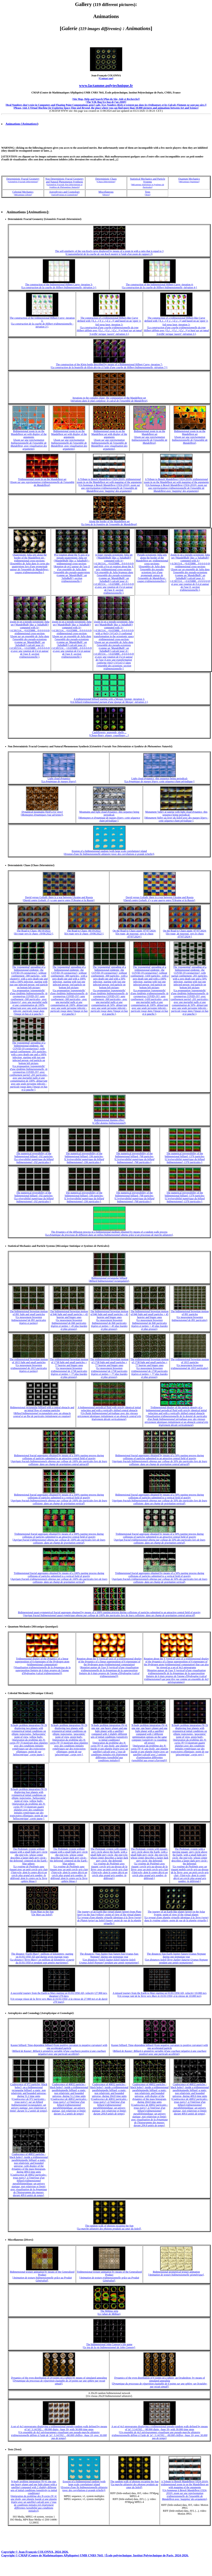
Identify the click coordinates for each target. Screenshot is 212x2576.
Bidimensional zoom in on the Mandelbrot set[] (149, 436)
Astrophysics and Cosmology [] (40, 2013)
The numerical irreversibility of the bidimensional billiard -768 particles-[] (134, 1157)
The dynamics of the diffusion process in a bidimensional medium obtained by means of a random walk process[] (109, 1232)
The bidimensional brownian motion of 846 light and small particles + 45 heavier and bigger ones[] (69, 1319)
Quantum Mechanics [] (32, 1626)
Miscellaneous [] (20, 2239)
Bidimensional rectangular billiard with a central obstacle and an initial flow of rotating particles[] (42, 1411)
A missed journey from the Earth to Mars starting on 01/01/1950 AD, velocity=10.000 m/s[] (159, 1993)
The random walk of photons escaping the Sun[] (109, 2226)
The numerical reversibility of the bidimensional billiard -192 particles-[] (33, 1157)
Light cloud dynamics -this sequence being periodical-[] (159, 779)
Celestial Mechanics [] (30, 1693)
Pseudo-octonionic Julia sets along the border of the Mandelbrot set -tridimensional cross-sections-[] (152, 567)
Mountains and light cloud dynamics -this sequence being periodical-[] (109, 815)
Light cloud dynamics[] (58, 779)
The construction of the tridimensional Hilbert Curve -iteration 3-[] (42, 321)
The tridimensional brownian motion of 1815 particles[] (190, 1363)
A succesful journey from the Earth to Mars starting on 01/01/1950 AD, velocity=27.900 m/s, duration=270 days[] (59, 1996)
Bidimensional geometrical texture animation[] (176, 2272)
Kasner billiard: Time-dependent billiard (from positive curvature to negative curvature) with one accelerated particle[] (59, 2048)
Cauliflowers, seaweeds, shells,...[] (109, 733)
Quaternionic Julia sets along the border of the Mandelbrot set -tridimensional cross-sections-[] (30, 562)
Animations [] (22, 124)
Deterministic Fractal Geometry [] (44, 219)
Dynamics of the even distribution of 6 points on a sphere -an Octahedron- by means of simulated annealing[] (159, 2381)
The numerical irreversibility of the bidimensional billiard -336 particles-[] (84, 1157)
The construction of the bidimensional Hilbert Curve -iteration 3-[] (58, 285)
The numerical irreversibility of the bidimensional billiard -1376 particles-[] (185, 1157)
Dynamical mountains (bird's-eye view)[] (42, 812)
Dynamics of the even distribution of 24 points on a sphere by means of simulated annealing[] (59, 2379)
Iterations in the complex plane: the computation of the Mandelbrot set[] (109, 398)
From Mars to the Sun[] (42, 1912)
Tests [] (14, 2449)
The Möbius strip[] (109, 2311)
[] (106, 99)
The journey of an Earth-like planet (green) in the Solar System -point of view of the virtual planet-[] (176, 1915)
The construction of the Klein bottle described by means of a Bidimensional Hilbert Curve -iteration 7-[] (109, 365)
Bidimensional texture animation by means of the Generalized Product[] (42, 2275)
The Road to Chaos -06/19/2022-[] (33, 931)
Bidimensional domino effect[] (109, 1120)
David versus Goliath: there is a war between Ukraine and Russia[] (58, 898)
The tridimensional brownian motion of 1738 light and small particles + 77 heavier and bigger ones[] (69, 1367)
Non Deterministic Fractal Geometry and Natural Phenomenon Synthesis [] (90, 746)
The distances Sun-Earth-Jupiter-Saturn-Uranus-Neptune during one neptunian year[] (176, 1957)
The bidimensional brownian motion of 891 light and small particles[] (29, 1316)
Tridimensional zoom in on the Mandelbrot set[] (42, 481)
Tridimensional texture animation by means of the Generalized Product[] (109, 2275)
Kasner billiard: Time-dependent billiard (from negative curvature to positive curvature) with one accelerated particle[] (159, 2048)
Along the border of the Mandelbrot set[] (109, 522)
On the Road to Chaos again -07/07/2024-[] (134, 932)
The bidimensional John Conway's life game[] (109, 2345)
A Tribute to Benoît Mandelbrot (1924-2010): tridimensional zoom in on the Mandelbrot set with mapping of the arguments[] (109, 484)
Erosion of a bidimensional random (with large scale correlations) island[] (109, 851)
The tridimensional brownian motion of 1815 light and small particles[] (29, 1364)
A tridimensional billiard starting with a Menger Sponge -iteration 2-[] (109, 699)
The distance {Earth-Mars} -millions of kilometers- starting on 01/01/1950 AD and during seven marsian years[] (42, 1957)
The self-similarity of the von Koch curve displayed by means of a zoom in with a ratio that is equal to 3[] (109, 251)
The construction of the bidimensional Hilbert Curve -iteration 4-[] (159, 285)
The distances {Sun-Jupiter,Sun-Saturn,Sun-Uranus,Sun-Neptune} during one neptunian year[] (109, 1957)
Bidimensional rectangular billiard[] (109, 1278)
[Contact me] (106, 78)
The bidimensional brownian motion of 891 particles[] (190, 1315)
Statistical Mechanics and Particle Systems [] (58, 1246)
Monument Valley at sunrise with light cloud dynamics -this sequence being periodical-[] (176, 815)
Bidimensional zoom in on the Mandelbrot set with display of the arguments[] (29, 439)
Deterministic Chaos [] (31, 865)
